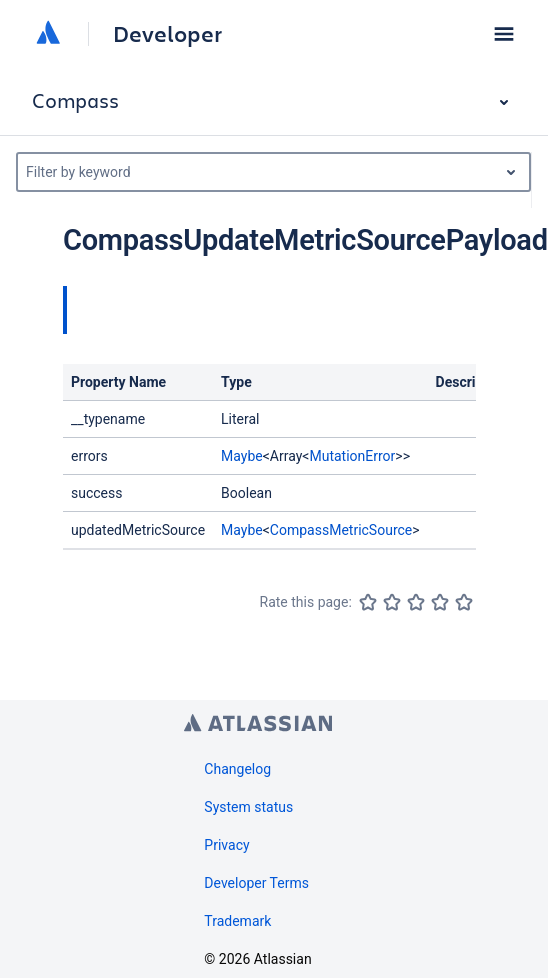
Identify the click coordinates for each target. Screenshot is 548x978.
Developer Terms (256, 883)
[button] (504, 34)
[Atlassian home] (48, 34)
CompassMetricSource (341, 530)
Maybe (242, 456)
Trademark (237, 921)
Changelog (237, 769)
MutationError (352, 456)
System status (248, 807)
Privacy (226, 845)
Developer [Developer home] (167, 34)
